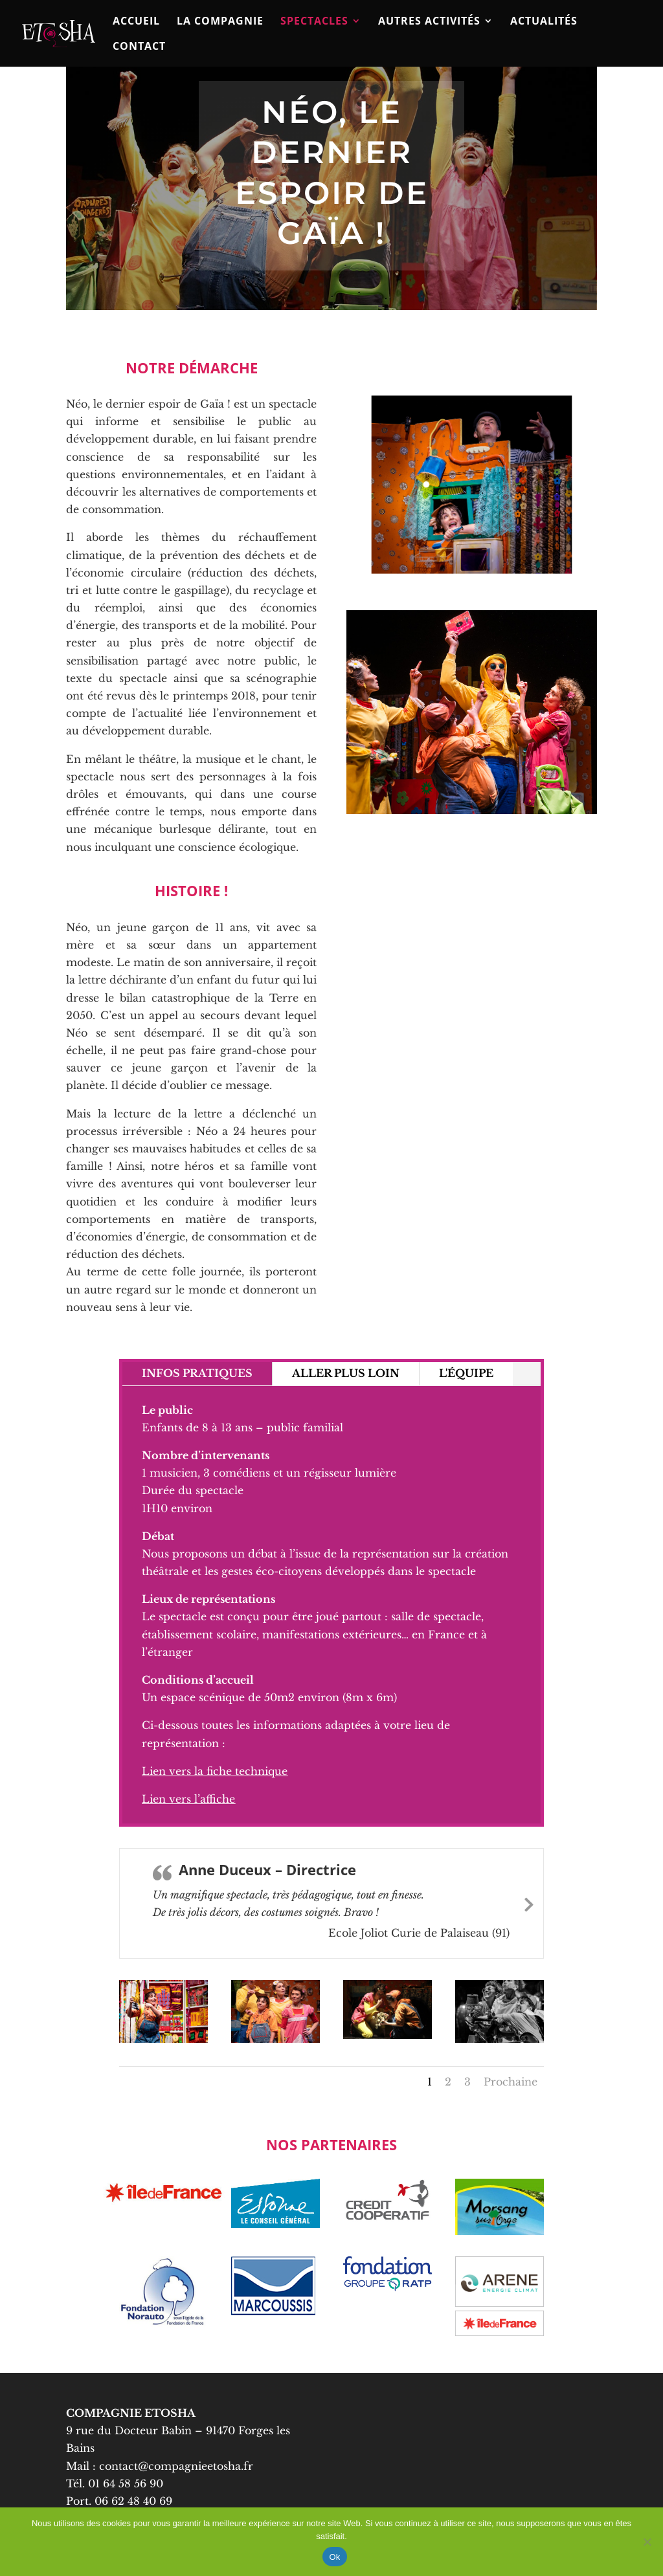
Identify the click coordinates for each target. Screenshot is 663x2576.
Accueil (136, 22)
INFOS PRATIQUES (197, 1373)
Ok (334, 2557)
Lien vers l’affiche (188, 1798)
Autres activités (429, 22)
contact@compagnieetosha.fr (177, 2466)
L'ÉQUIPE (466, 1373)
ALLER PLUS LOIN (345, 1373)
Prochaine (510, 2081)
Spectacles (314, 22)
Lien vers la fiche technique (214, 1771)
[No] (646, 2541)
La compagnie (220, 22)
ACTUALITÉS (544, 22)
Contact (139, 47)
